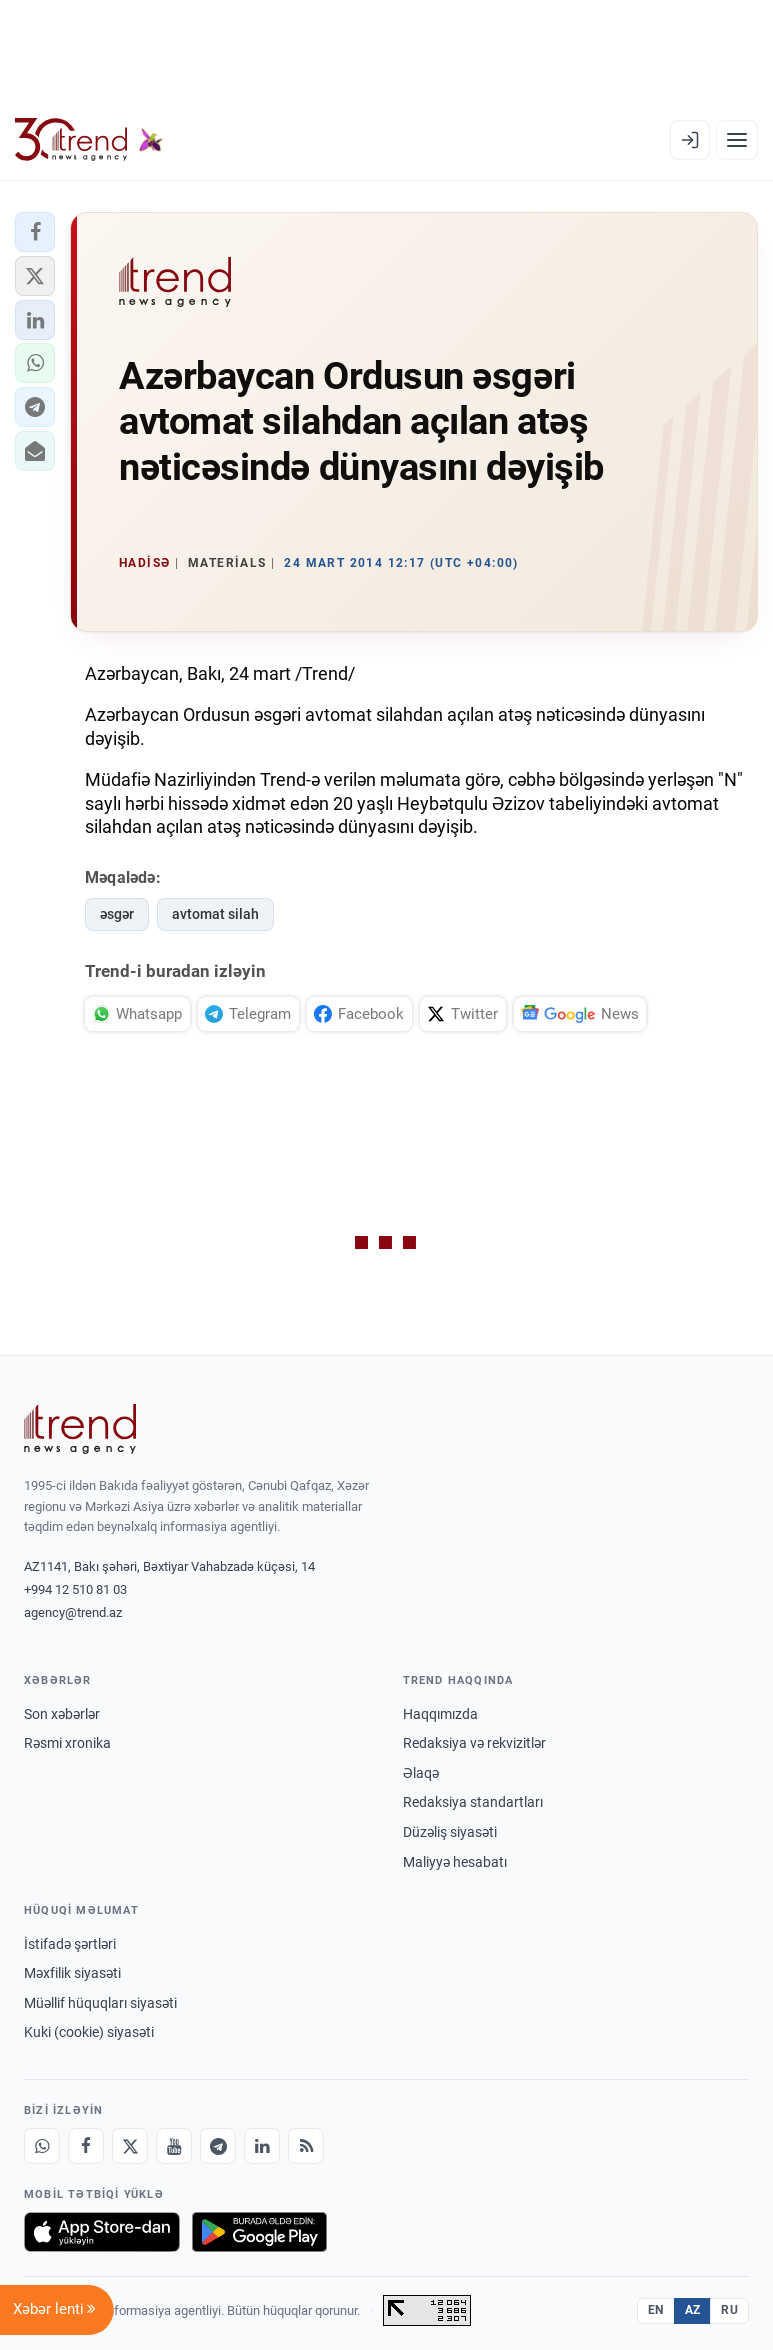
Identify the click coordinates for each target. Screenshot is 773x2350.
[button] (35, 232)
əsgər (117, 914)
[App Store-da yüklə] (102, 2232)
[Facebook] (86, 2146)
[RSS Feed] (306, 2146)
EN (656, 2310)
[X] (130, 2146)
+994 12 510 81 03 (75, 1589)
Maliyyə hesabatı (455, 1862)
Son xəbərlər (62, 1714)
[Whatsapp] (42, 2146)
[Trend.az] (89, 140)
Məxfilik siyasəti (72, 1973)
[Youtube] (174, 2146)
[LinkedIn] (262, 2146)
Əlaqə (421, 1773)
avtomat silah (215, 914)
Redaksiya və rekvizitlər (474, 1743)
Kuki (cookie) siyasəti (89, 2032)
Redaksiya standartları (473, 1802)
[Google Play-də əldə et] (259, 2232)
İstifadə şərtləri (70, 1944)
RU (729, 2310)
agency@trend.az (73, 1612)
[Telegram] (218, 2146)
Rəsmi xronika (67, 1743)
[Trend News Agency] (80, 1429)
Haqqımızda (440, 1714)
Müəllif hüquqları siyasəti (100, 2003)
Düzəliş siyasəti (450, 1832)
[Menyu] (737, 140)
